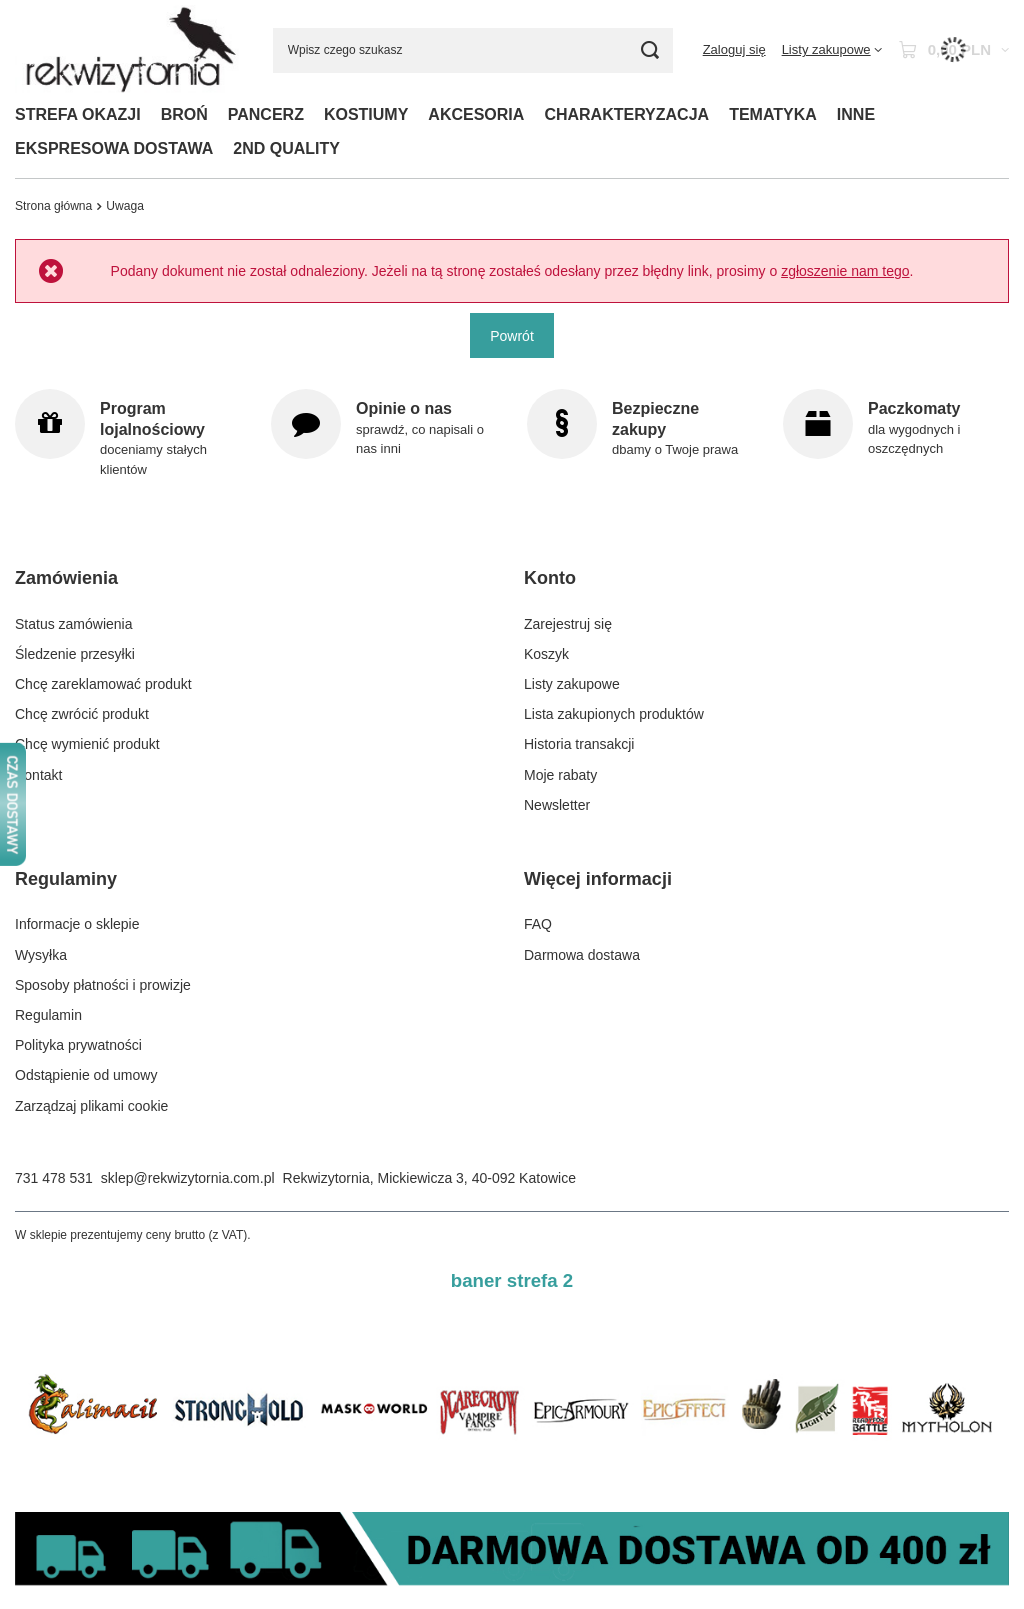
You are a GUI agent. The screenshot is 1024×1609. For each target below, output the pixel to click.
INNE (856, 114)
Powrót (512, 336)
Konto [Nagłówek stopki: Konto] (550, 578)
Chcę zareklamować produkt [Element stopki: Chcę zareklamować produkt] (103, 684)
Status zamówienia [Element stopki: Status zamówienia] (74, 624)
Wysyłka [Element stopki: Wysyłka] (41, 955)
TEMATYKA (773, 114)
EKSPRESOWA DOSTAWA (114, 148)
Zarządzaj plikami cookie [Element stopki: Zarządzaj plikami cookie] (91, 1106)
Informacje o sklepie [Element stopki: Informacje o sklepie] (77, 924)
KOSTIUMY (366, 114)
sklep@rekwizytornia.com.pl (188, 1178)
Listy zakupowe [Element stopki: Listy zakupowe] (572, 684)
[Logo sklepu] (129, 49)
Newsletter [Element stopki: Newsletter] (557, 805)
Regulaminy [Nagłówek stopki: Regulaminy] (66, 879)
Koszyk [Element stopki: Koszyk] (546, 654)
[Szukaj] (650, 50)
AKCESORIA (476, 114)
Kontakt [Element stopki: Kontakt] (38, 775)
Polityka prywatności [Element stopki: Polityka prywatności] (78, 1045)
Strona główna (53, 206)
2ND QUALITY (286, 148)
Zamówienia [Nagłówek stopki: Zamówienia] (66, 578)
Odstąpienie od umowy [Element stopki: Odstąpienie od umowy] (86, 1075)
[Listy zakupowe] (832, 50)
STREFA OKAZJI (78, 114)
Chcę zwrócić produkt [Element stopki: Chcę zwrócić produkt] (82, 714)
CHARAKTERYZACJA (626, 114)
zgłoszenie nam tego (845, 271)
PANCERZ (266, 114)
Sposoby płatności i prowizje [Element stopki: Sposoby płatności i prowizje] (103, 985)
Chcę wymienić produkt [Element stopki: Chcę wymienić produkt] (87, 744)
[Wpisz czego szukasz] (473, 50)
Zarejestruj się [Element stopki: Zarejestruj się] (568, 624)
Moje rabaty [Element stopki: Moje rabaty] (560, 775)
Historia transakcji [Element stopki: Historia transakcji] (579, 744)
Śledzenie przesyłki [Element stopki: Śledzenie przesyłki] (75, 654)
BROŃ (184, 114)
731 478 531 (54, 1178)
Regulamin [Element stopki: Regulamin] (48, 1015)
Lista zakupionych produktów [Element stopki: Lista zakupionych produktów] (614, 714)
